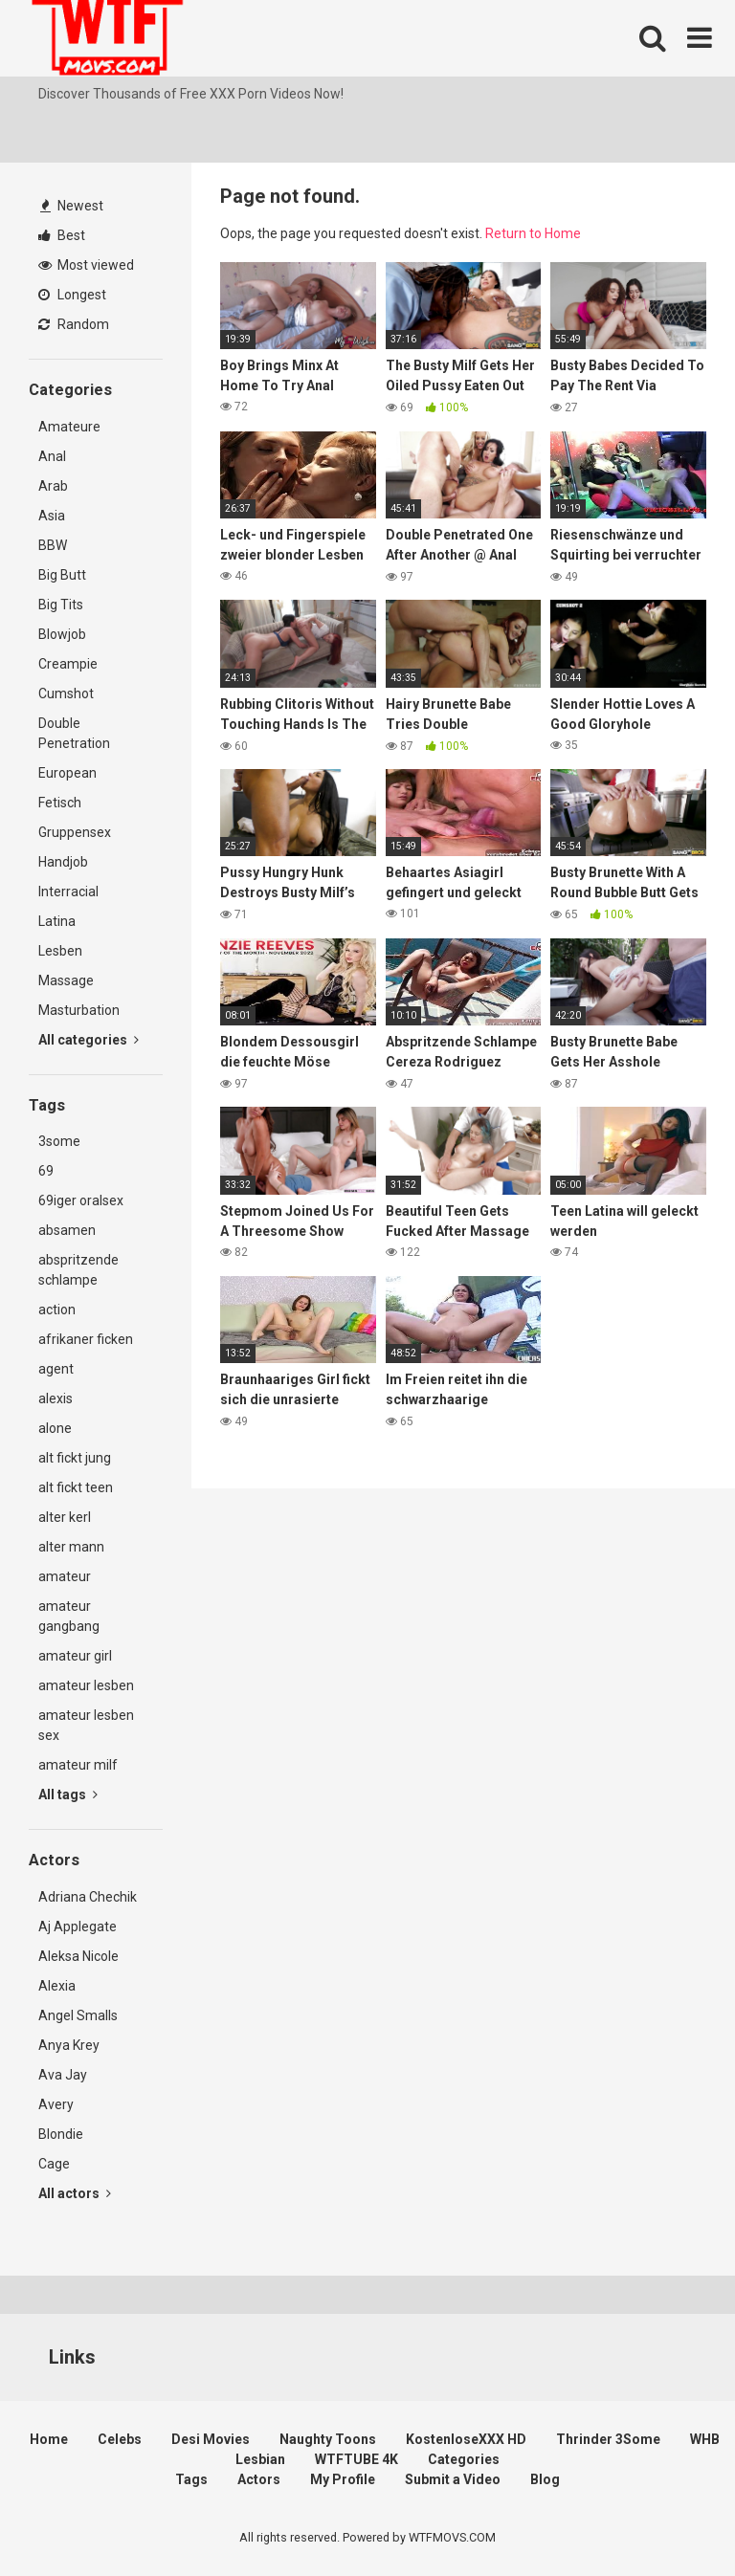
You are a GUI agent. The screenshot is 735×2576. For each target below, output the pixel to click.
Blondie (60, 2134)
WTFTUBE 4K (356, 2459)
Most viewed (86, 265)
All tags (68, 1794)
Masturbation (79, 1010)
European (67, 773)
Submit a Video (453, 2479)
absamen (67, 1230)
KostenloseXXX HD (466, 2439)
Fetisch (59, 802)
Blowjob (62, 634)
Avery (56, 2104)
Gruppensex (74, 832)
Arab (53, 486)
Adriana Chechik (87, 1896)
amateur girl (75, 1655)
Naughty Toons (327, 2439)
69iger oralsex (80, 1200)
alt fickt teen (75, 1487)
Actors (258, 2479)
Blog (545, 2479)
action (57, 1309)
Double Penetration (74, 733)
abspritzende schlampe (78, 1270)
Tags (191, 2479)
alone (55, 1428)
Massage (66, 980)
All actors (74, 2193)
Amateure (69, 426)
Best (61, 235)
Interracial (68, 891)
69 (46, 1170)
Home (49, 2439)
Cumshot (66, 693)
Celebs (120, 2439)
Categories (464, 2459)
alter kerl (64, 1517)
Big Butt (62, 575)
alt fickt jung (74, 1457)
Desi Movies (210, 2439)
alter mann (71, 1546)
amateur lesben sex (86, 1725)
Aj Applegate (77, 1926)
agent (56, 1368)
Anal (52, 456)
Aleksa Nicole (78, 1956)
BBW (52, 545)
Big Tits (60, 604)
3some (59, 1141)
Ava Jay (62, 2074)
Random (73, 324)
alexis (55, 1398)
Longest (72, 294)
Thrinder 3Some (608, 2439)
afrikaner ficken (85, 1339)
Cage (54, 2163)
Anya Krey (69, 2045)
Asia (51, 515)
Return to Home (533, 233)
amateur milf (78, 1764)
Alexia (57, 1985)
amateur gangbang (69, 1616)
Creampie (68, 664)
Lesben (60, 950)
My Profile (342, 2479)
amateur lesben (86, 1685)
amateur (64, 1576)
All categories (88, 1039)
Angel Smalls (78, 2015)
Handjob (63, 862)
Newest (71, 205)
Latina (57, 921)
